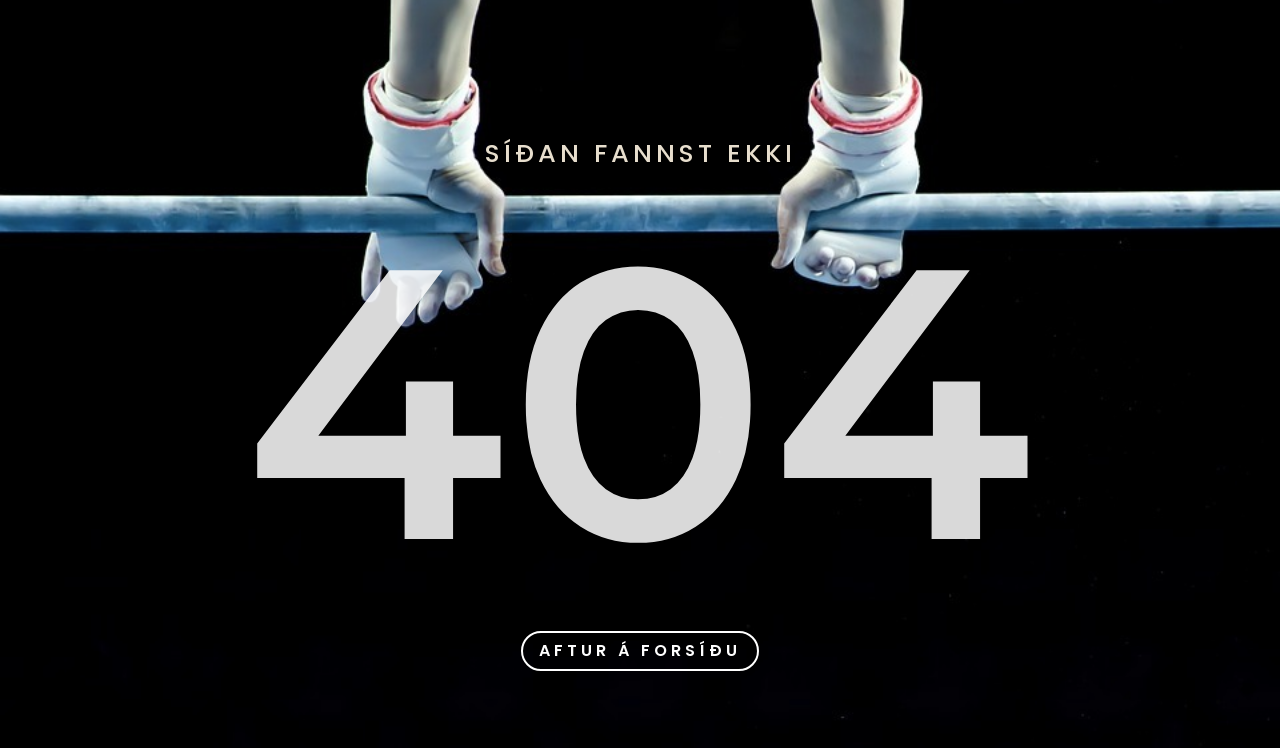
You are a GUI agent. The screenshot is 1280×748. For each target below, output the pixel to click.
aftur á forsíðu (640, 650)
